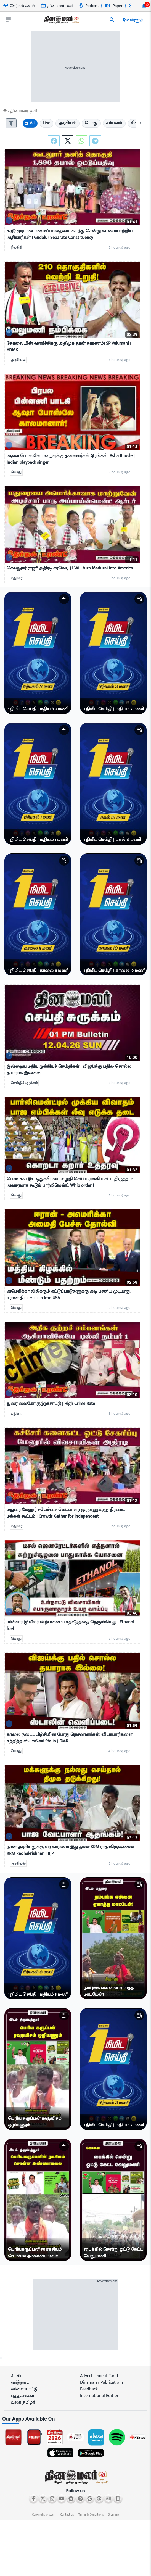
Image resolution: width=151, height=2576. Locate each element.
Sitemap (113, 2514)
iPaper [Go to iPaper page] (114, 5)
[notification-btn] (144, 5)
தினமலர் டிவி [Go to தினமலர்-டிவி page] (57, 5)
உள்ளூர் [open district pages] (132, 20)
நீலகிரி (16, 248)
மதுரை (16, 578)
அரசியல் (18, 360)
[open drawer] (8, 20)
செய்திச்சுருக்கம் (24, 1083)
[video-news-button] (9, 220)
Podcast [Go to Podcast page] (89, 5)
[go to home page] (61, 21)
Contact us (67, 2514)
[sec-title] (75, 2419)
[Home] (5, 110)
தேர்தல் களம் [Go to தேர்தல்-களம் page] (19, 5)
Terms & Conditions (91, 2514)
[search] (112, 19)
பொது (16, 473)
